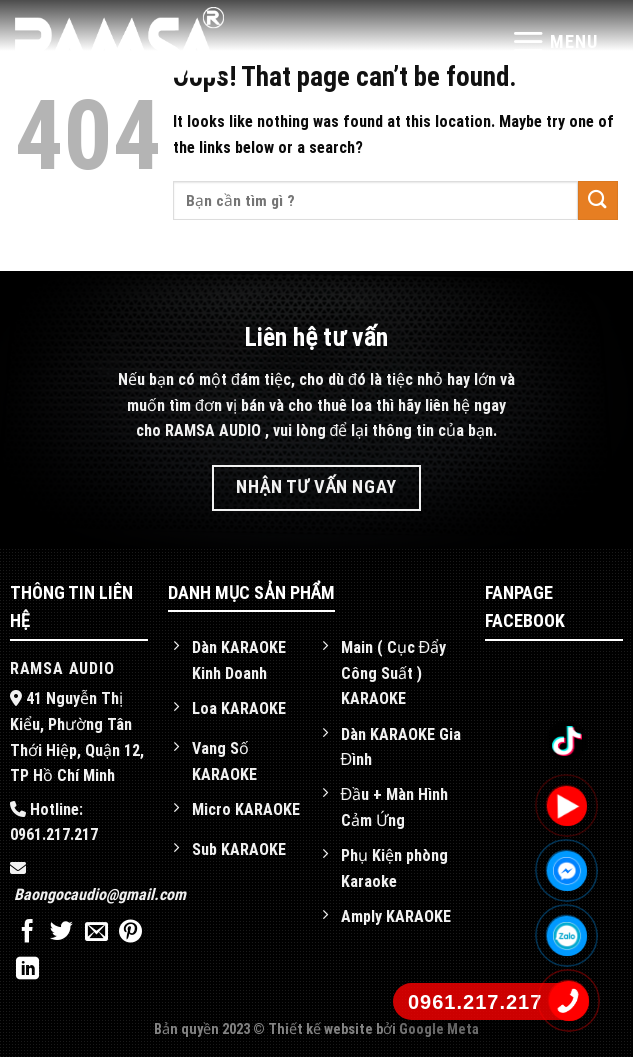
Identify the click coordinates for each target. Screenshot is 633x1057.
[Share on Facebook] (27, 933)
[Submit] (598, 200)
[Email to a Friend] (96, 933)
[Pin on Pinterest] (130, 933)
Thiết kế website (322, 1029)
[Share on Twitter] (61, 933)
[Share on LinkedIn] (27, 970)
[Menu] (554, 41)
